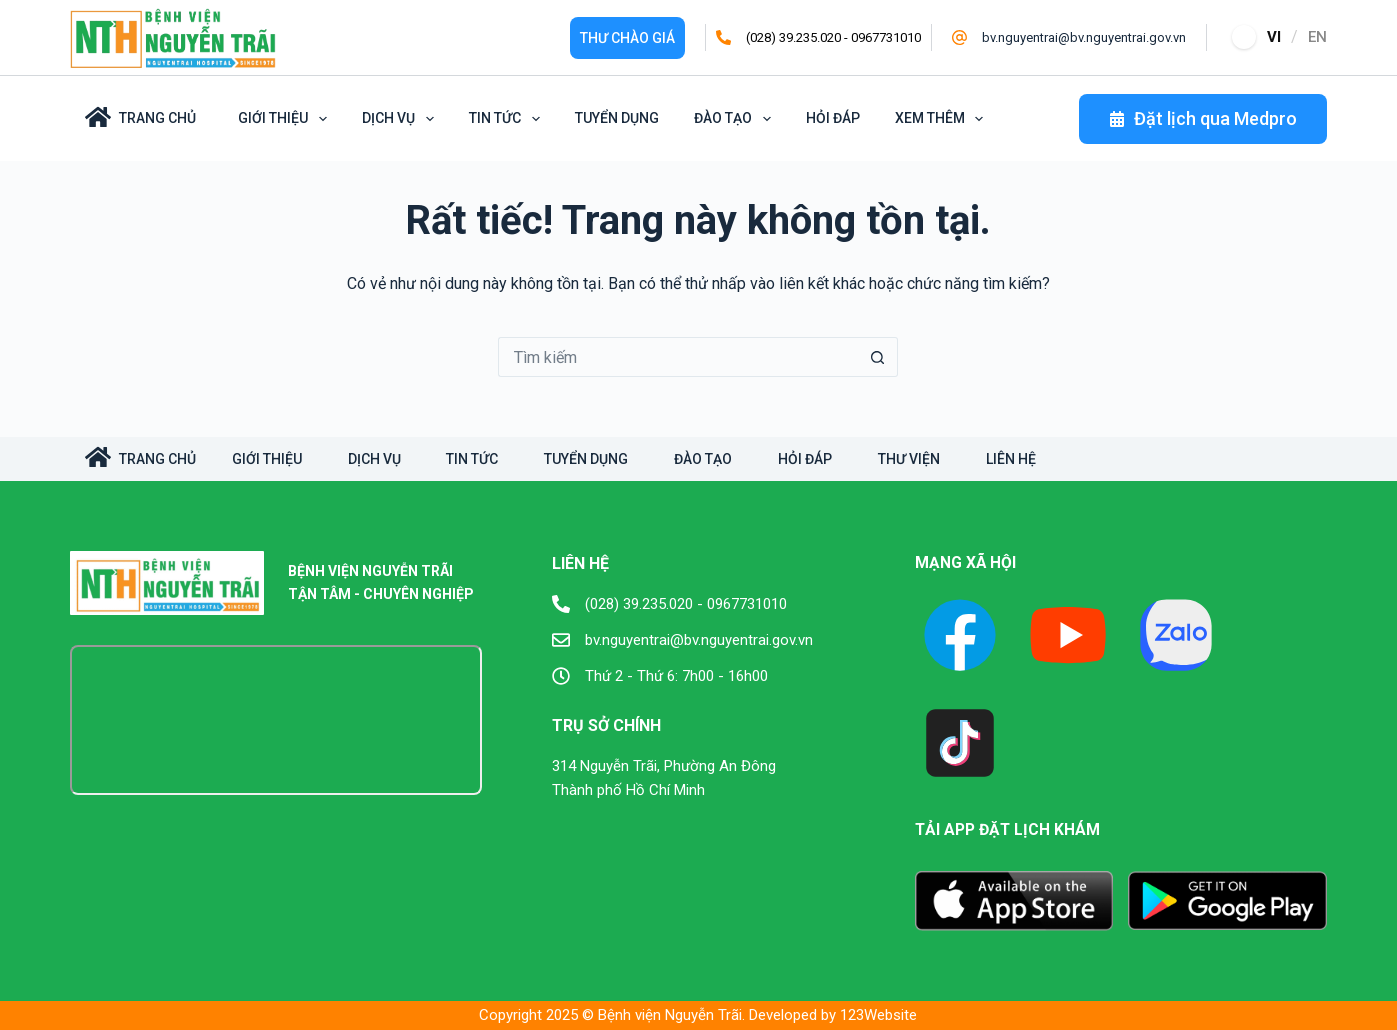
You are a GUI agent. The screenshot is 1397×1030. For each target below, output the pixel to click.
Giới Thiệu (286, 119)
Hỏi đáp (833, 118)
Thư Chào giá (627, 38)
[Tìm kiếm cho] (678, 357)
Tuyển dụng (617, 118)
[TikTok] (960, 743)
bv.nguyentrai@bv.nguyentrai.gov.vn (1084, 37)
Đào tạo (736, 119)
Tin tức (508, 119)
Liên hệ (1042, 459)
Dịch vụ (401, 119)
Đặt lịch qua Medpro (1203, 118)
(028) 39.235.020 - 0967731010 (833, 37)
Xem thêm (943, 119)
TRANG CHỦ (140, 457)
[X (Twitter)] (1176, 635)
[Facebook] (960, 635)
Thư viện (936, 459)
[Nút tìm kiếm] (878, 357)
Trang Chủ (140, 117)
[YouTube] (1068, 635)
